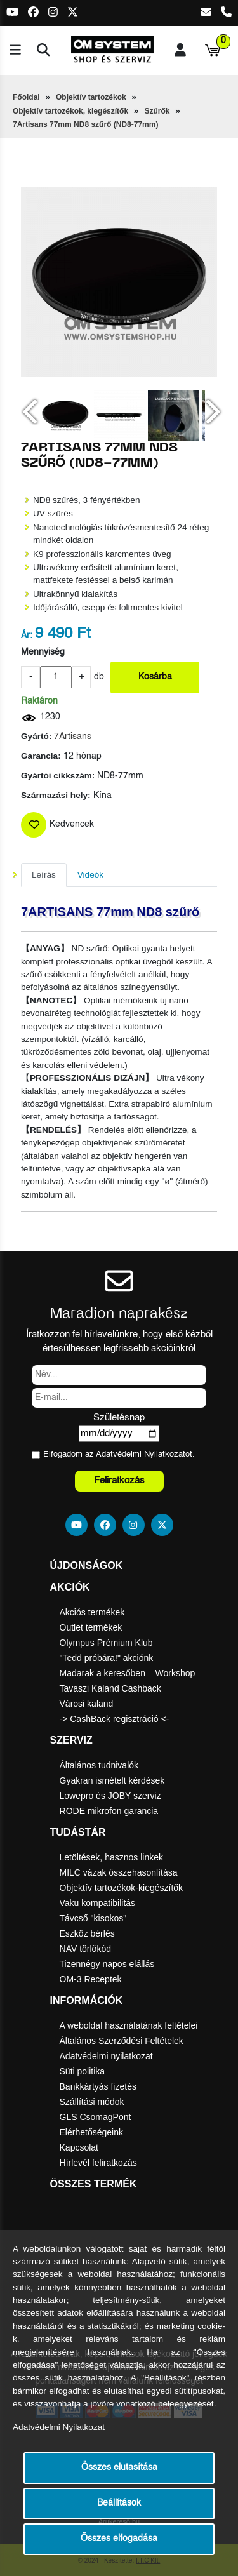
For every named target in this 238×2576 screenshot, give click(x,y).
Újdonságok (86, 1565)
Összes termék (93, 2184)
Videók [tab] (90, 874)
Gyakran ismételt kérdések (112, 1780)
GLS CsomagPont (95, 2117)
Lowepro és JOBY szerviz (110, 1796)
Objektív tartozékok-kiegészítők (121, 1888)
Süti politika (82, 2071)
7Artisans (72, 737)
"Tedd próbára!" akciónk (107, 1658)
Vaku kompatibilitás (98, 1903)
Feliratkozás (119, 1480)
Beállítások (119, 2503)
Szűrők (156, 111)
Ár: (26, 636)
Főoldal (26, 97)
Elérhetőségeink (91, 2132)
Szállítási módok (92, 2102)
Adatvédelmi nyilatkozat (106, 2056)
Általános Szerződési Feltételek (121, 2041)
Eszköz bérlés (87, 1933)
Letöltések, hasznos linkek (111, 1857)
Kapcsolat (79, 2147)
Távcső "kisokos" (93, 1918)
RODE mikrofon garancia (109, 1811)
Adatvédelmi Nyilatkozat (140, 1454)
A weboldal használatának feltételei (129, 2025)
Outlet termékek (91, 1627)
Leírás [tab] (44, 874)
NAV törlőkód (85, 1949)
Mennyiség (43, 652)
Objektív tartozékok (91, 97)
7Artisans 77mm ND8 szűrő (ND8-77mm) (85, 124)
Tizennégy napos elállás (107, 1964)
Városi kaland (87, 1703)
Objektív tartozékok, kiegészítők (70, 111)
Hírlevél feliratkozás (98, 2163)
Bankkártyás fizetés (98, 2086)
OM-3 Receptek (91, 1979)
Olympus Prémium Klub (106, 1643)
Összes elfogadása (119, 2539)
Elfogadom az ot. (119, 1454)
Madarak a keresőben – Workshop (127, 1673)
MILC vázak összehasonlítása (119, 1872)
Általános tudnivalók (99, 1765)
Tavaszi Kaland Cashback (110, 1688)
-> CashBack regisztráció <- (114, 1719)
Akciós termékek (92, 1612)
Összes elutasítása (119, 2468)
